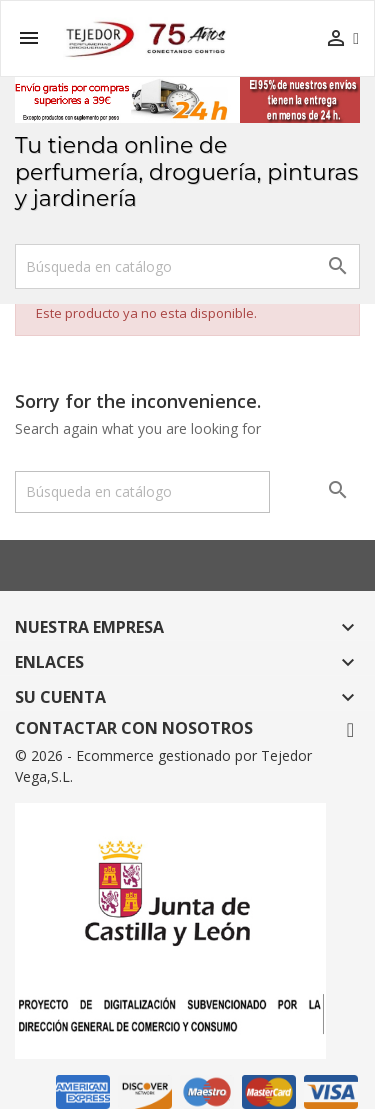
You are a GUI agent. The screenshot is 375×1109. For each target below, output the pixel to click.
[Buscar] (187, 266)
